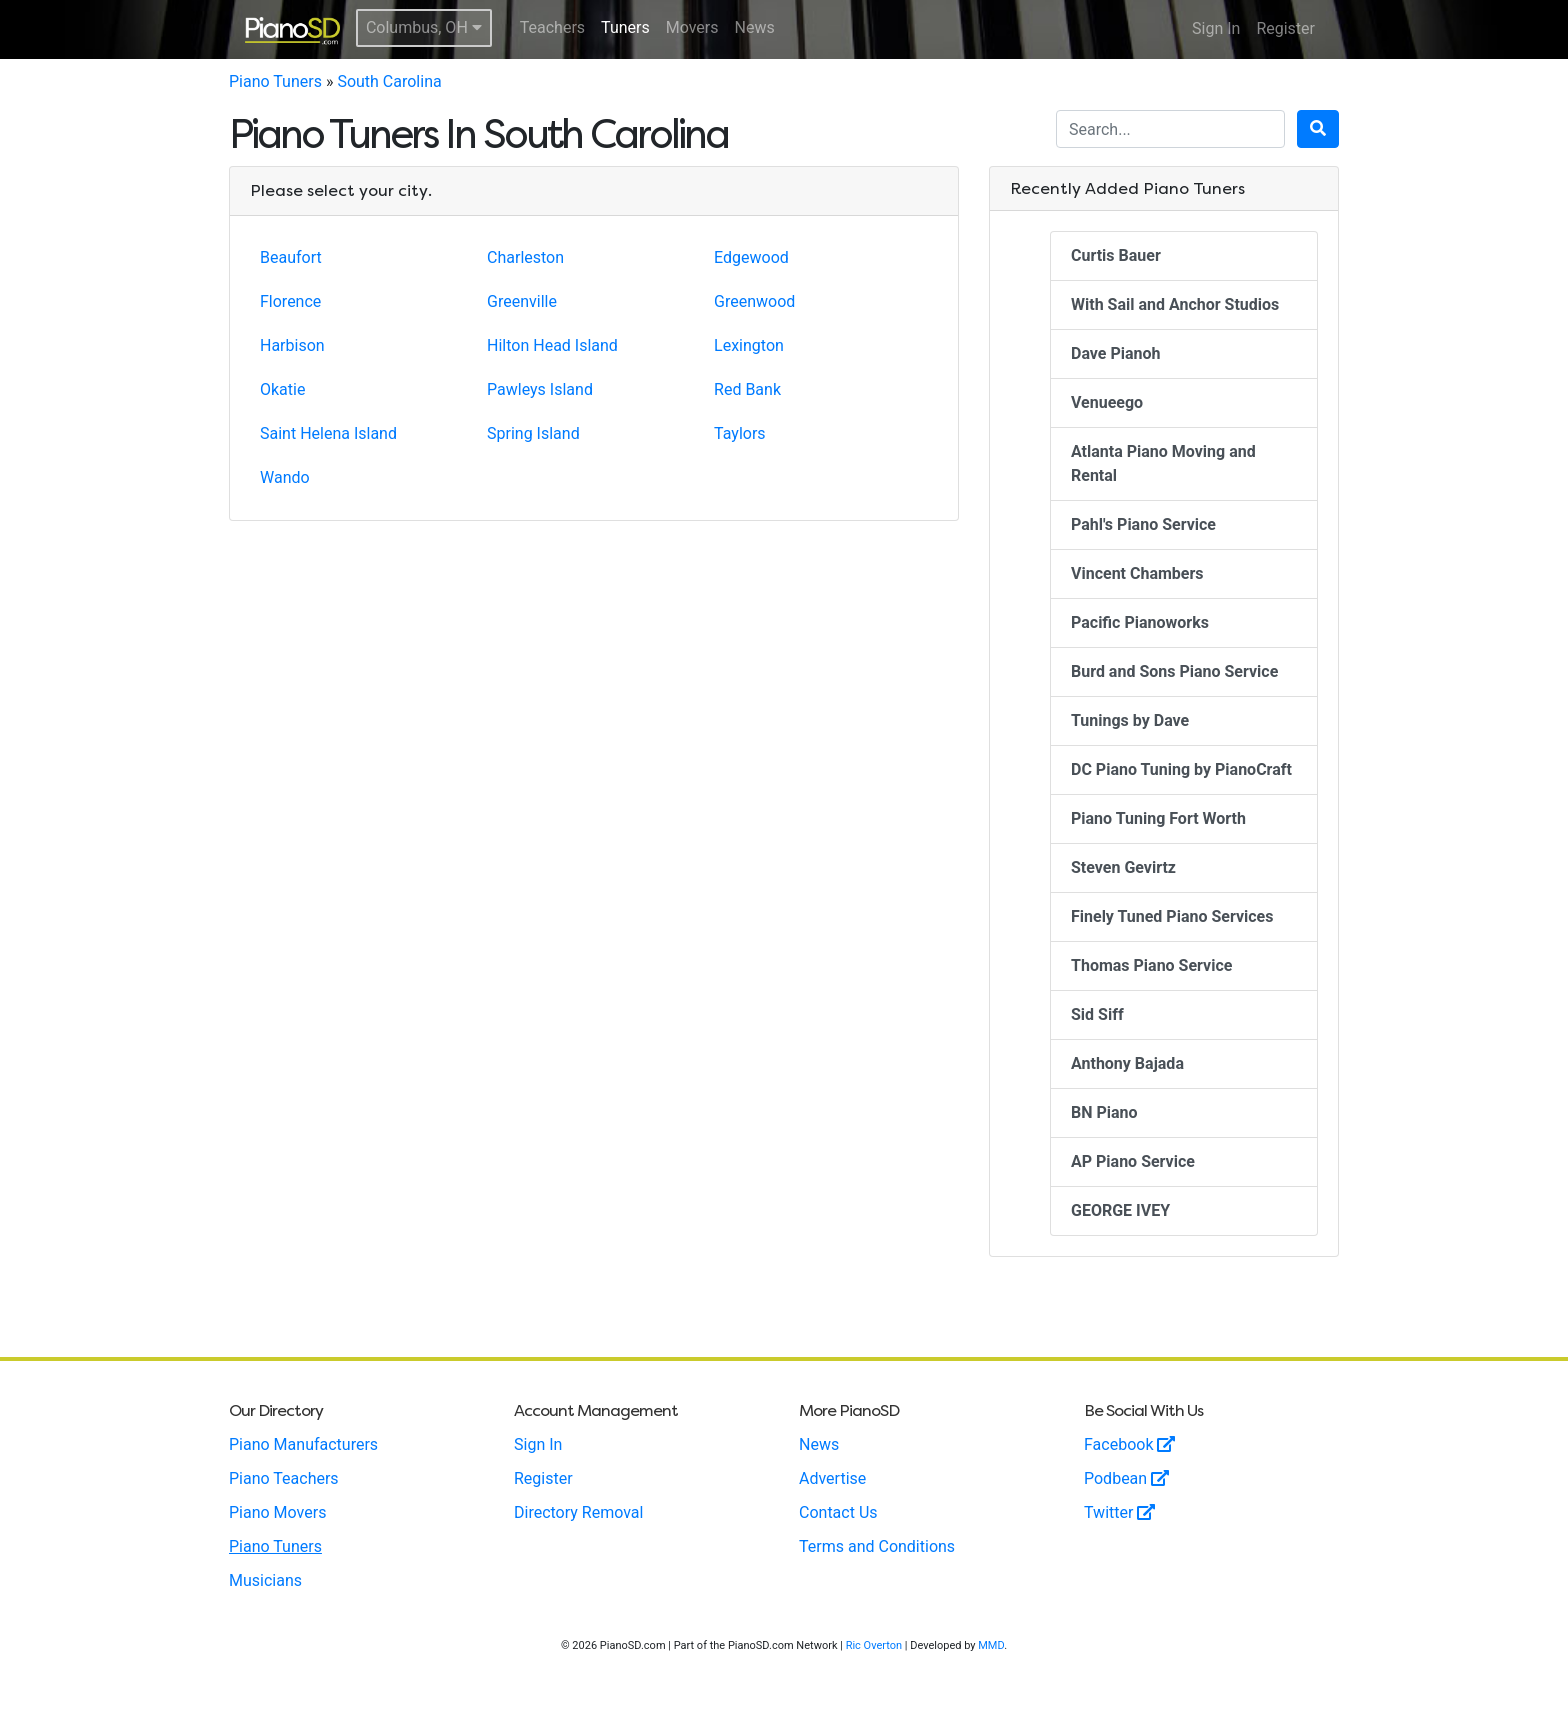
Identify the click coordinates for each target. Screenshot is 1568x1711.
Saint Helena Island (328, 433)
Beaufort (291, 257)
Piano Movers (277, 1512)
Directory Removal (578, 1512)
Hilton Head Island (552, 345)
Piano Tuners (275, 81)
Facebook (1129, 1444)
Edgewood (751, 257)
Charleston (525, 257)
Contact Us (838, 1512)
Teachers (552, 27)
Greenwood (754, 301)
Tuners (625, 27)
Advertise (832, 1478)
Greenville (522, 301)
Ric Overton (874, 1645)
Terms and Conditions (877, 1546)
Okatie (282, 389)
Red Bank (747, 389)
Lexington (749, 345)
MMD (991, 1645)
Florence (290, 301)
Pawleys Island (540, 389)
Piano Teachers (284, 1478)
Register (1285, 28)
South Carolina (389, 81)
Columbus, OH (424, 27)
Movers (692, 27)
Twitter (1119, 1512)
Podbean (1126, 1478)
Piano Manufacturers (303, 1444)
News (755, 27)
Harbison (292, 345)
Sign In (1216, 28)
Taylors (740, 433)
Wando (285, 477)
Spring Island (533, 433)
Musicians (265, 1580)
